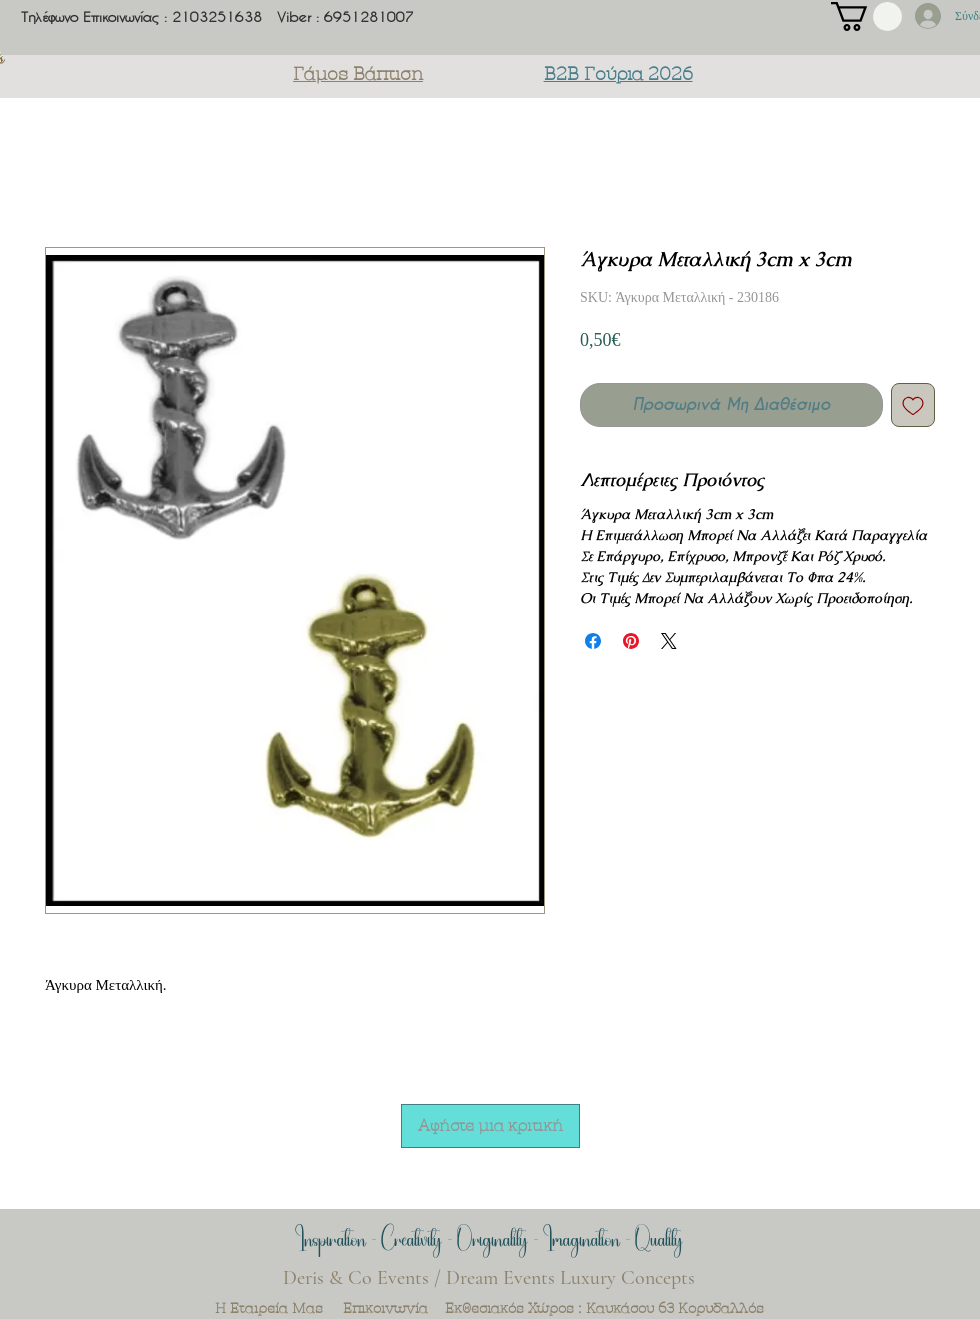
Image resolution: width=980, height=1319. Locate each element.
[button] (866, 16)
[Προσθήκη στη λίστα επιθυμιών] (913, 405)
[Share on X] (669, 641)
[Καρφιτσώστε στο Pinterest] (631, 641)
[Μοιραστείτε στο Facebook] (593, 641)
